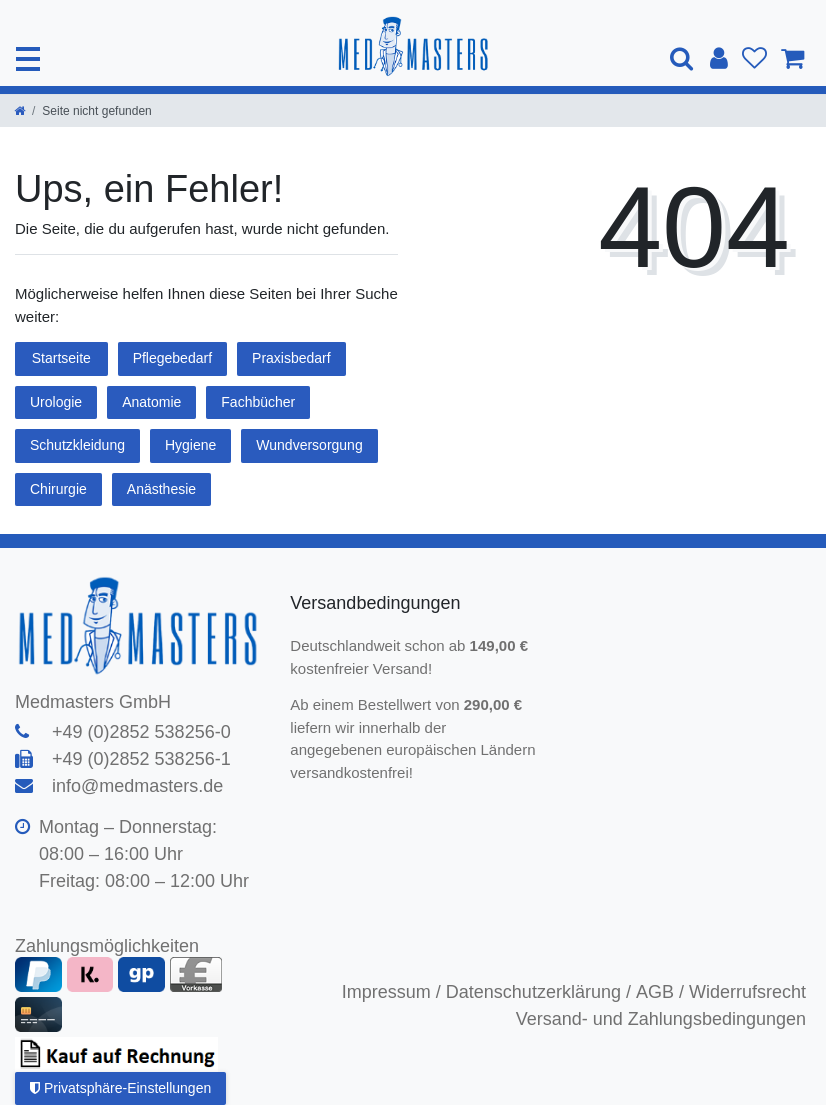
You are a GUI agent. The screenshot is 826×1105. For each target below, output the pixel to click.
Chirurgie (58, 489)
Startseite (61, 358)
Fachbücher (258, 402)
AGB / (660, 992)
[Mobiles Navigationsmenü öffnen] (28, 59)
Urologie (56, 402)
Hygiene (190, 445)
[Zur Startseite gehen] (19, 111)
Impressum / (391, 992)
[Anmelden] (719, 59)
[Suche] (683, 58)
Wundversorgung (309, 445)
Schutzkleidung (77, 445)
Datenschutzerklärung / (538, 992)
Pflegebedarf (172, 358)
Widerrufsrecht (747, 992)
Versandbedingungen (377, 603)
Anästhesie (161, 489)
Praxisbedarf (291, 358)
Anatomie (151, 402)
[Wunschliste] (754, 59)
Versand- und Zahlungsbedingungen (661, 1019)
